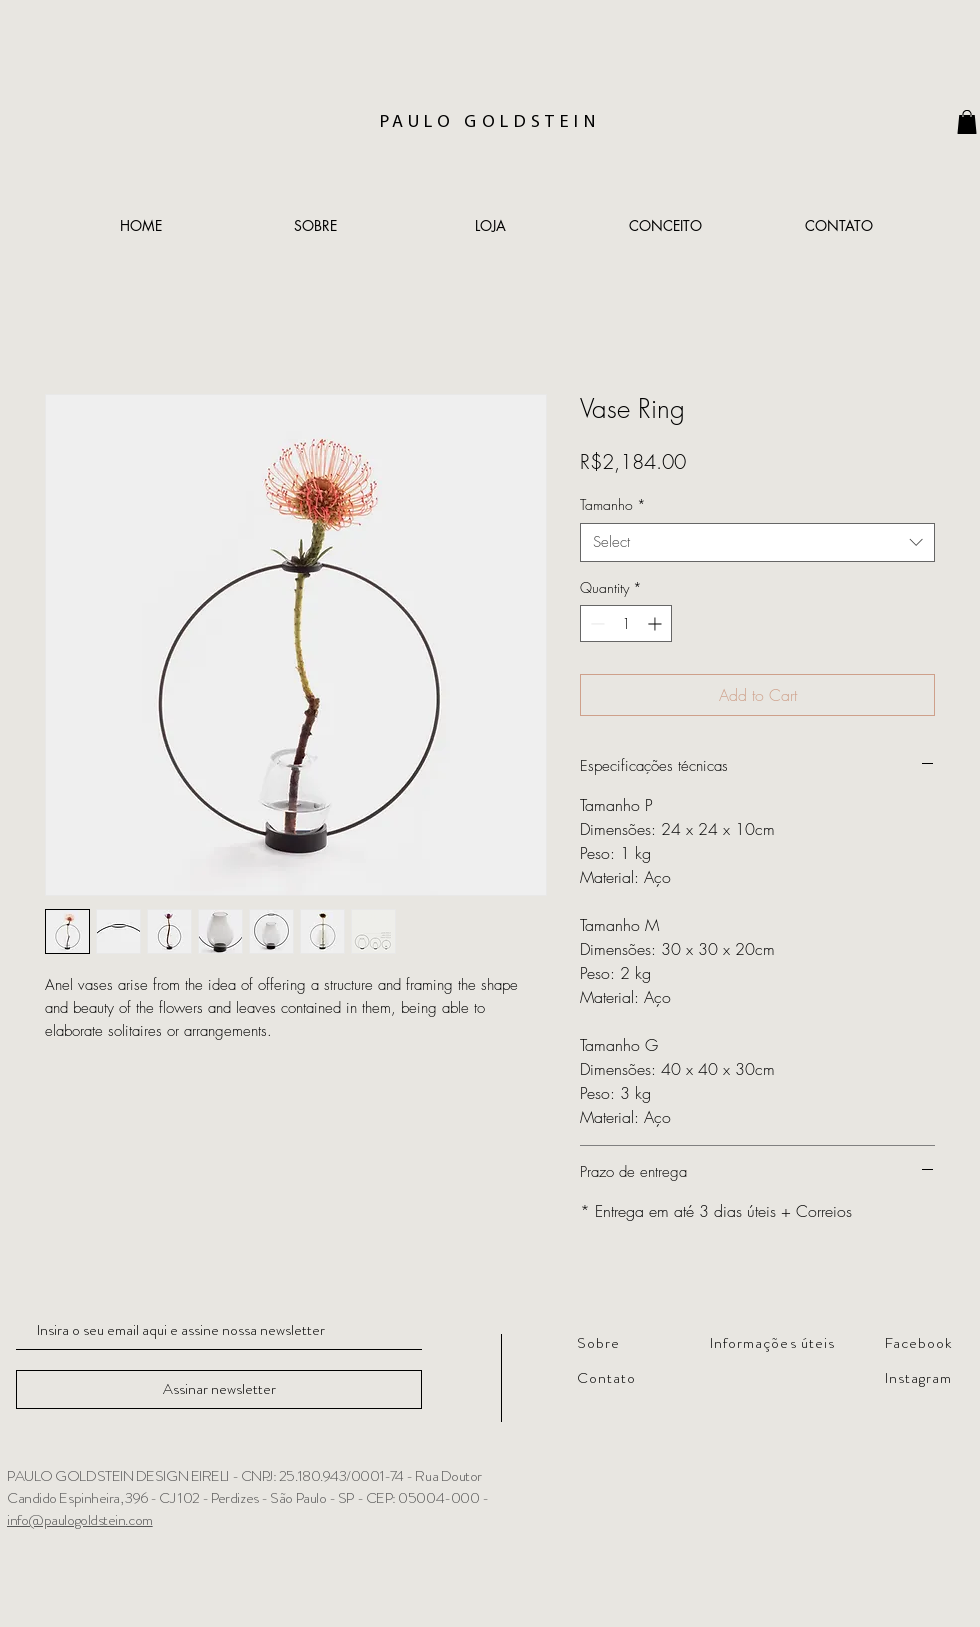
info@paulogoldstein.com (80, 1520)
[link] (967, 122)
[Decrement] (595, 623)
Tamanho (613, 504)
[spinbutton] (626, 623)
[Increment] (656, 623)
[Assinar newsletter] (219, 1389)
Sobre (598, 1343)
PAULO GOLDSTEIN (490, 122)
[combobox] (757, 542)
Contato (606, 1378)
